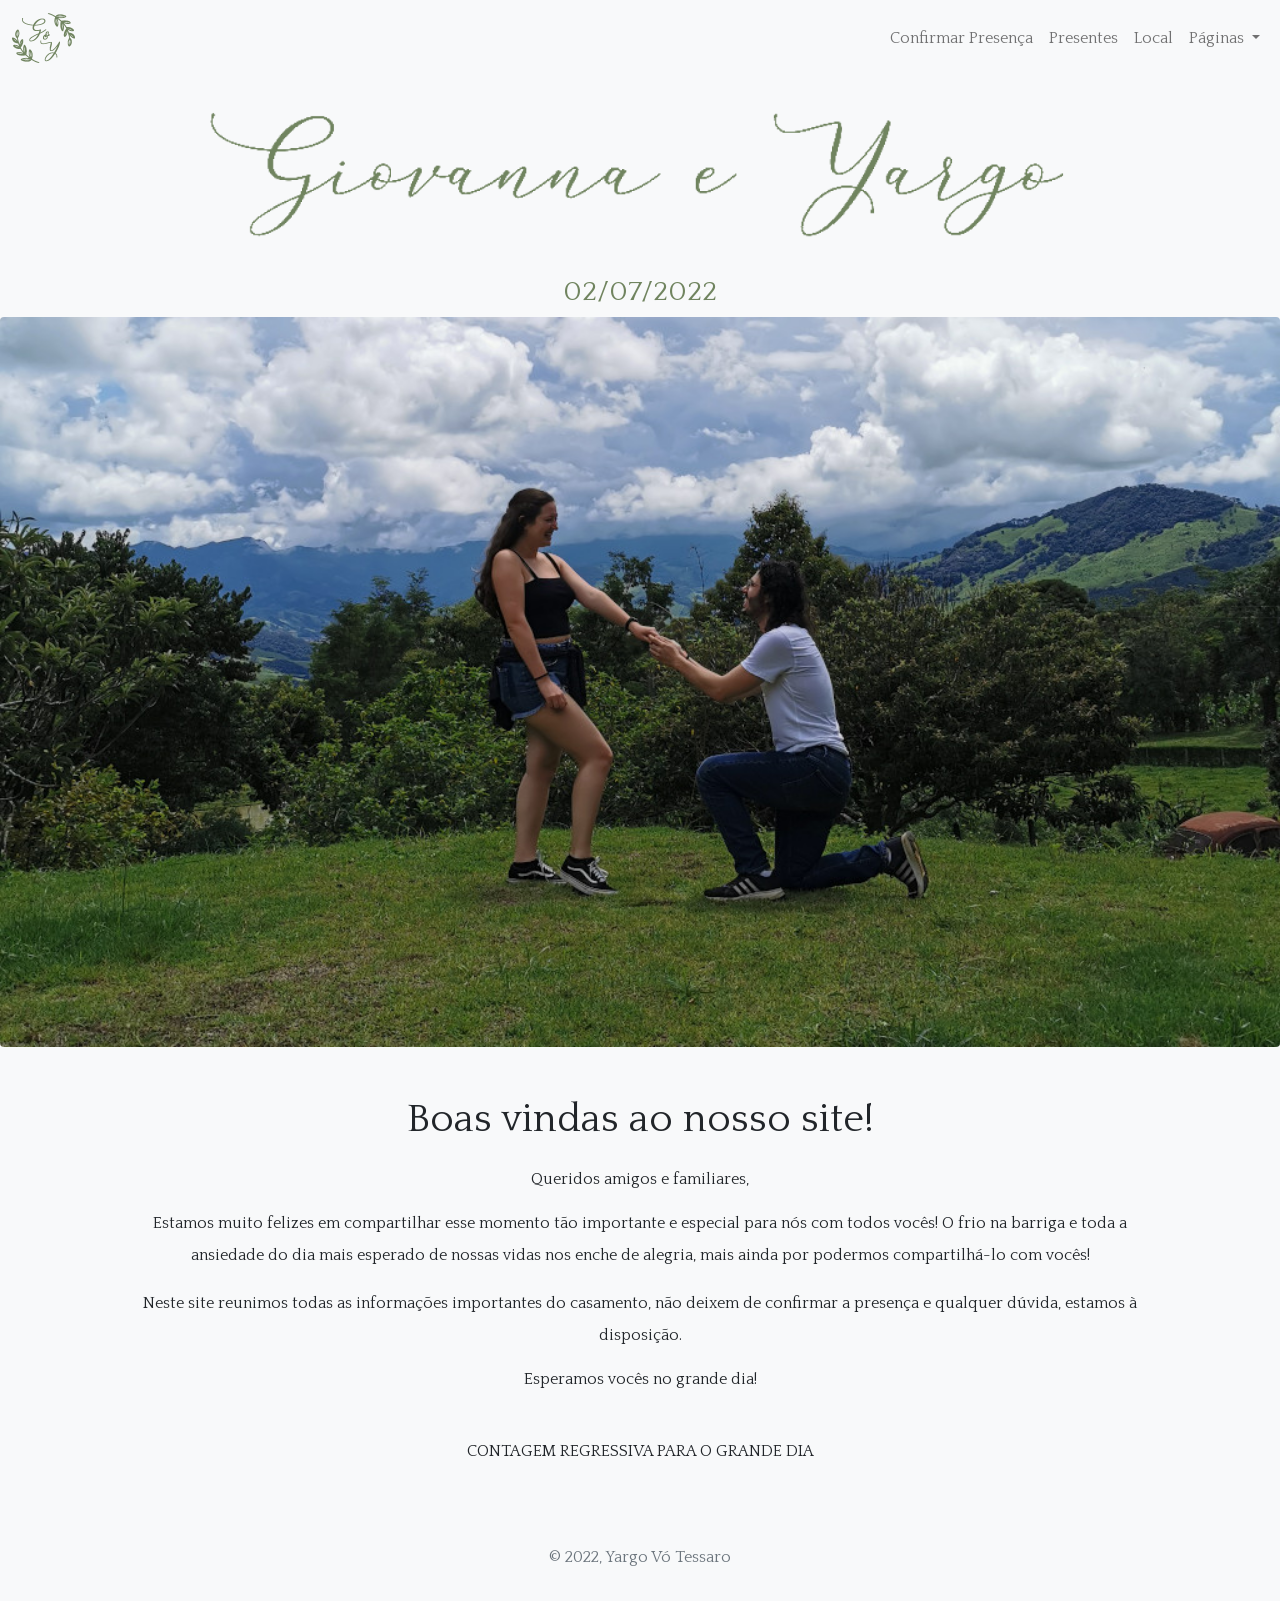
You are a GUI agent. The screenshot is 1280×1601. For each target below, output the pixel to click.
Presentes (1083, 38)
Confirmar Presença (961, 38)
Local (1153, 38)
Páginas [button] (1218, 38)
